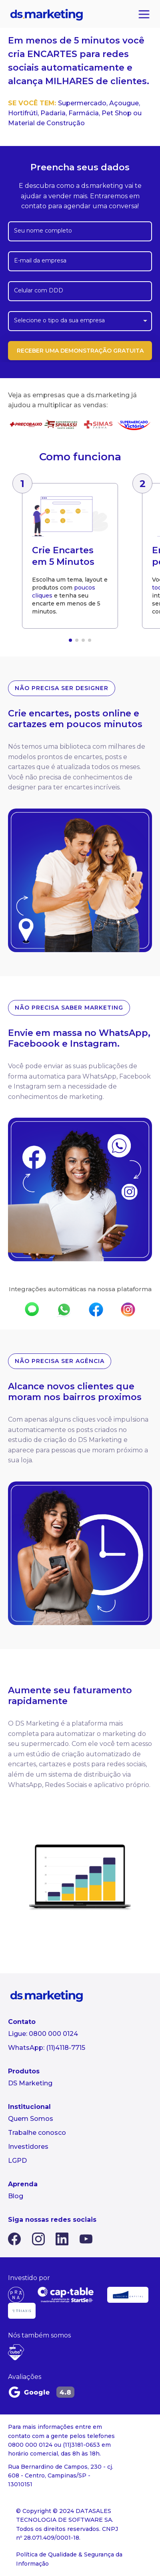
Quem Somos (30, 2118)
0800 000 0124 (53, 2034)
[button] (70, 640)
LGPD (17, 2160)
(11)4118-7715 (65, 2047)
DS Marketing (30, 2083)
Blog (15, 2196)
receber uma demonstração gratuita (80, 350)
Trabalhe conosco (37, 2132)
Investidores (28, 2146)
